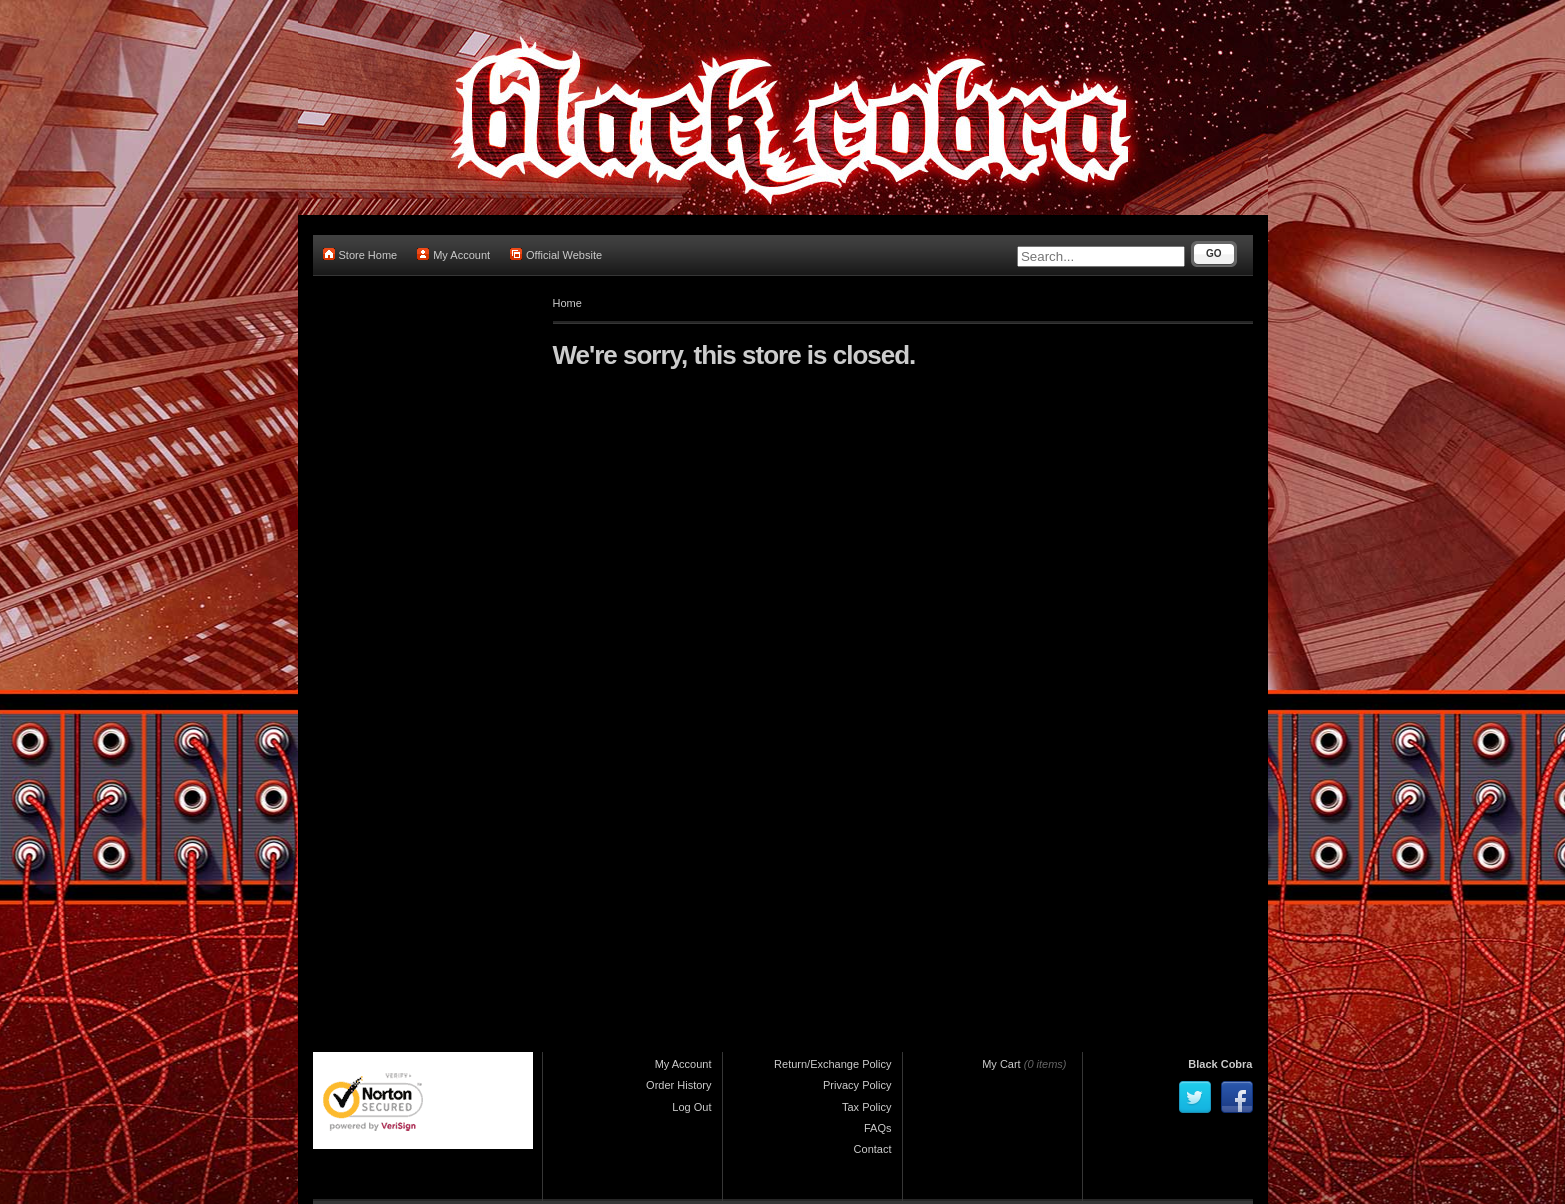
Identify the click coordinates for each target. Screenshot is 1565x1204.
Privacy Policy (857, 1085)
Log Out (691, 1107)
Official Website (556, 254)
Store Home (360, 254)
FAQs (878, 1128)
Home (567, 303)
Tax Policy (867, 1107)
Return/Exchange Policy (832, 1064)
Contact (873, 1149)
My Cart (1001, 1064)
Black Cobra (1220, 1064)
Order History (678, 1085)
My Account (453, 254)
